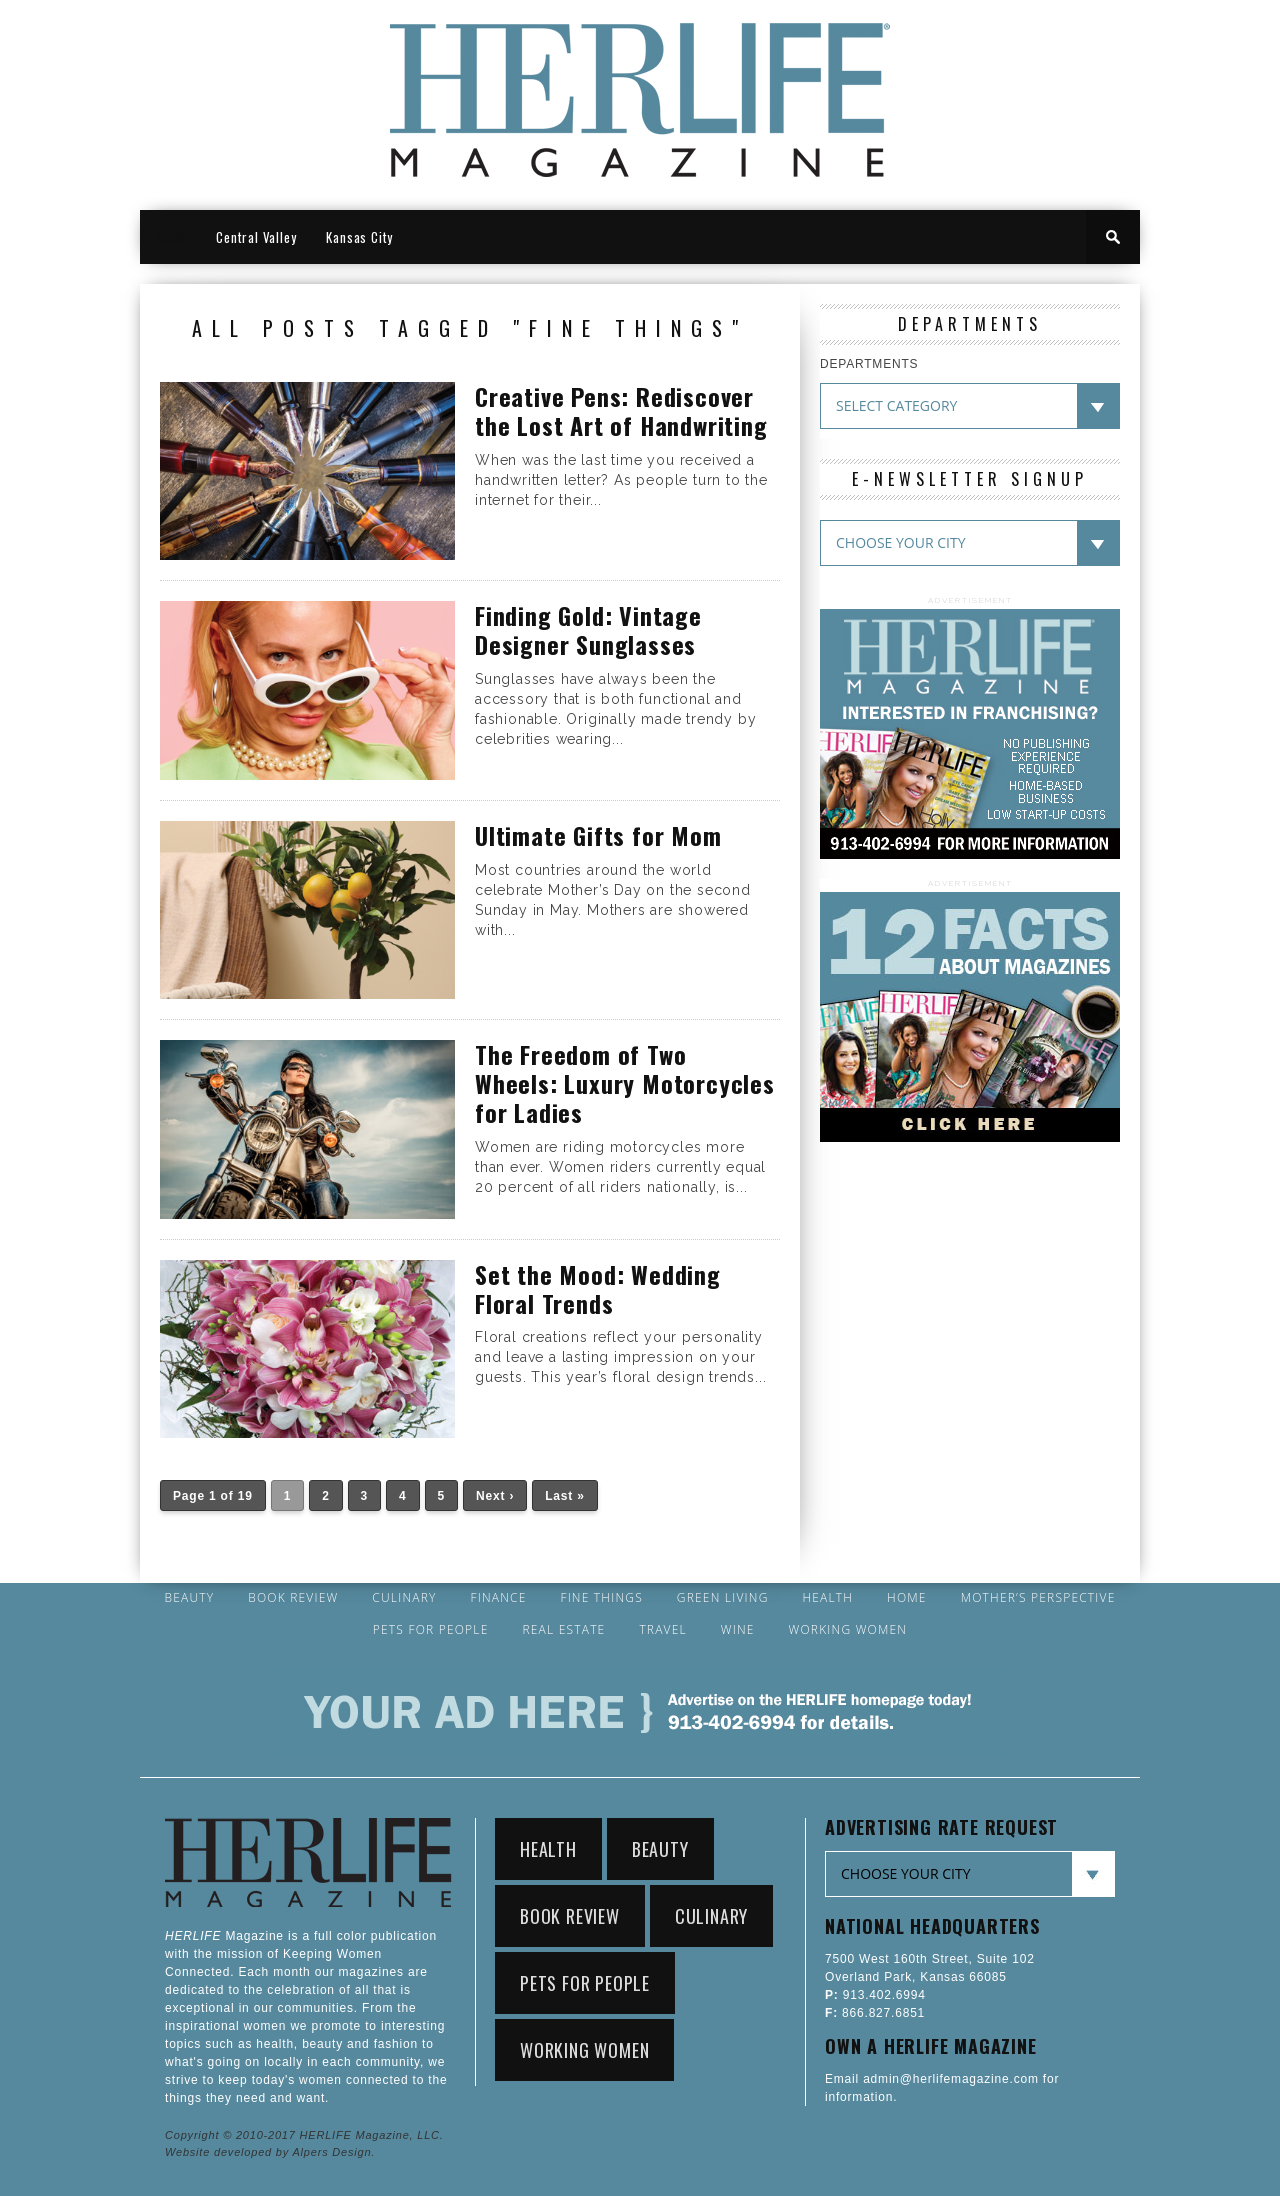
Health (827, 1598)
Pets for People (431, 1630)
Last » (564, 1496)
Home (907, 1598)
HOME (170, 237)
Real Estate (563, 1630)
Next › (495, 1496)
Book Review (293, 1598)
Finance (498, 1598)
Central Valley (256, 237)
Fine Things (601, 1598)
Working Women (848, 1630)
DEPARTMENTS (869, 364)
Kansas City (359, 237)
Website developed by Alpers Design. (270, 2152)
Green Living (723, 1598)
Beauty (189, 1598)
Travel (663, 1630)
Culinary (404, 1598)
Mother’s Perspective (1038, 1598)
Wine (738, 1630)
